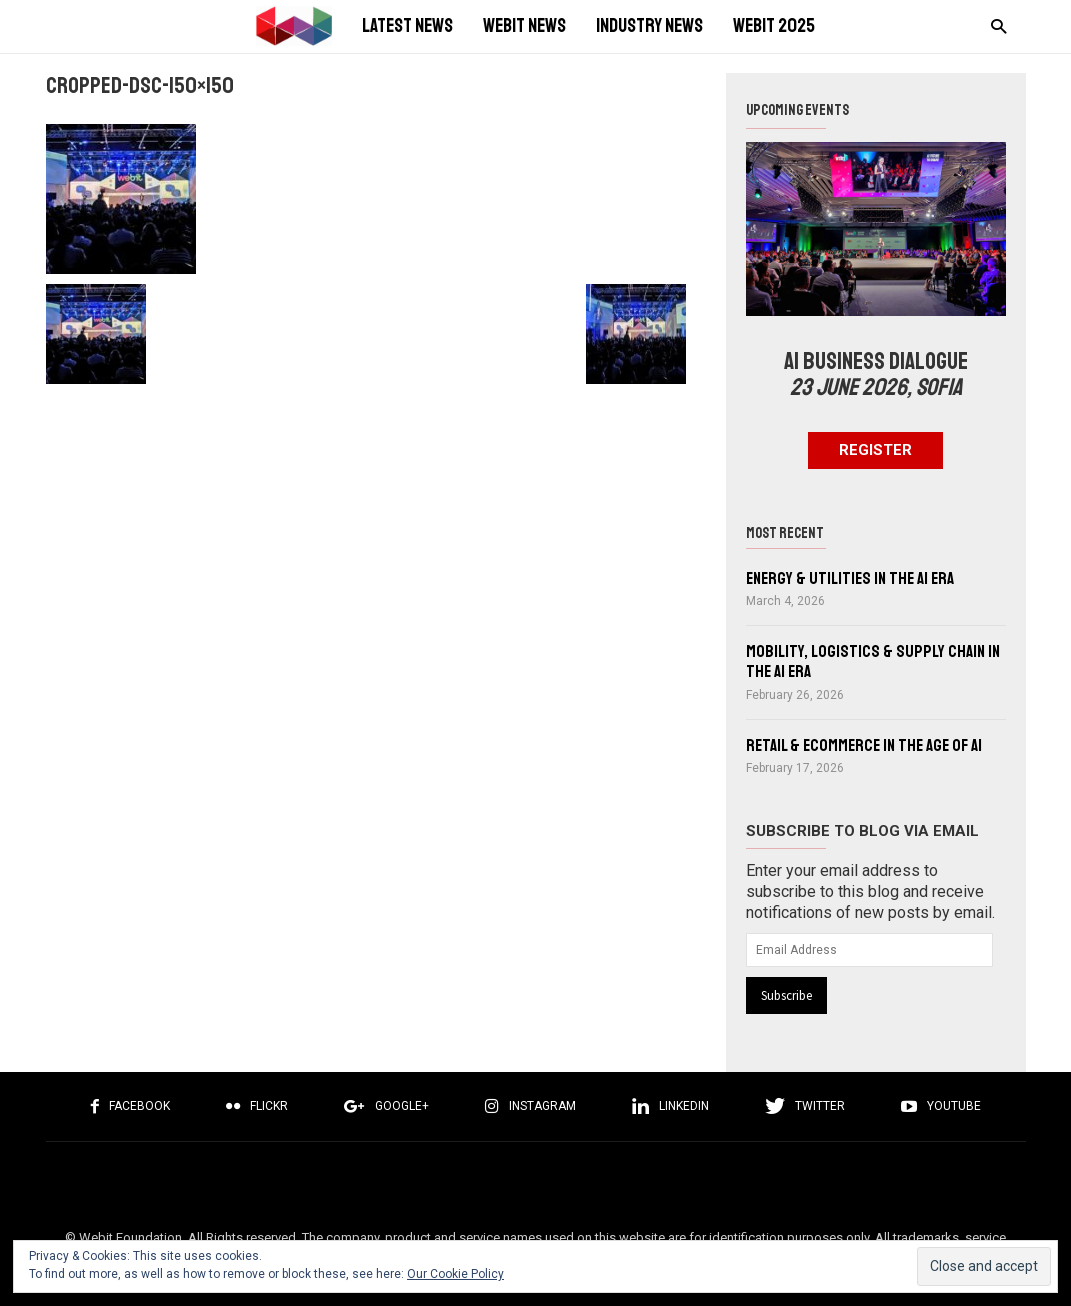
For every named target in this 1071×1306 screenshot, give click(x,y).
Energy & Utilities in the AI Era (850, 578)
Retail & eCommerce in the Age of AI (864, 745)
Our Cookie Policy (455, 1274)
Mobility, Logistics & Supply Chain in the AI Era (873, 661)
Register (875, 450)
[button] (993, 25)
